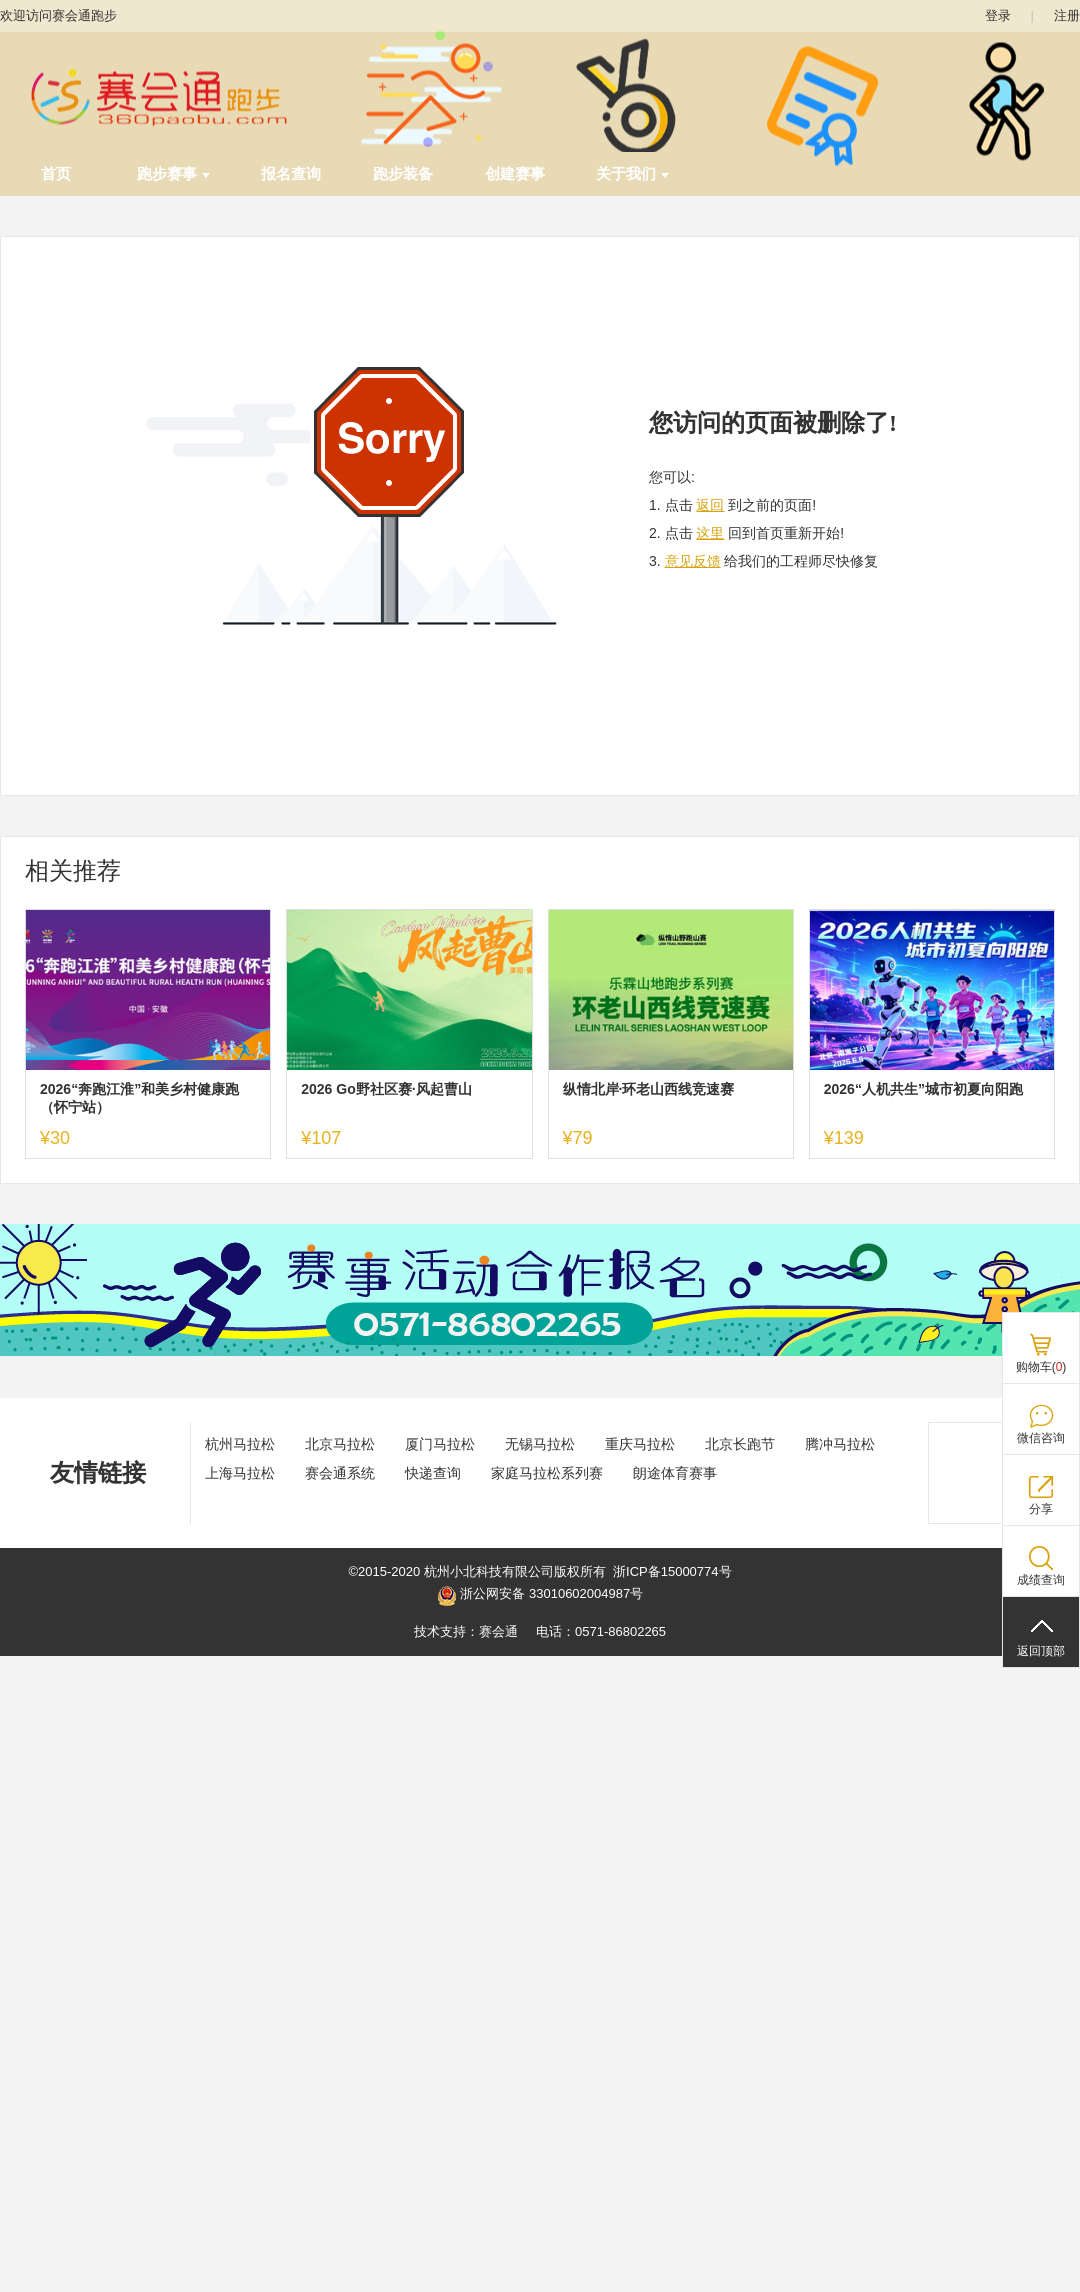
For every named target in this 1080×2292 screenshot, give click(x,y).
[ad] (540, 1351)
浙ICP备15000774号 (672, 1571)
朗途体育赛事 (675, 1473)
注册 (1067, 15)
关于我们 (632, 174)
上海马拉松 (240, 1473)
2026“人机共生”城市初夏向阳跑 (923, 1089)
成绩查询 (1041, 1580)
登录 (998, 15)
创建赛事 (515, 174)
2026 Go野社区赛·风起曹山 (386, 1089)
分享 (1041, 1509)
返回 (710, 505)
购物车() (1041, 1367)
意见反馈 (693, 561)
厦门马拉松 (440, 1444)
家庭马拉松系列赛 (547, 1473)
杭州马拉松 (240, 1444)
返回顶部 (1041, 1651)
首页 (56, 174)
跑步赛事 (173, 174)
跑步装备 (403, 174)
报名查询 (291, 174)
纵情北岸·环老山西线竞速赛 (649, 1089)
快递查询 (433, 1473)
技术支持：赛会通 (466, 1631)
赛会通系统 (340, 1473)
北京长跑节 (740, 1444)
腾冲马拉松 (840, 1444)
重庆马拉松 (640, 1444)
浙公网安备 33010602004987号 (540, 1596)
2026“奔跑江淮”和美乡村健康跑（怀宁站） (139, 1098)
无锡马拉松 (540, 1444)
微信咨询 (1041, 1438)
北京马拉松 (340, 1444)
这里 (710, 533)
